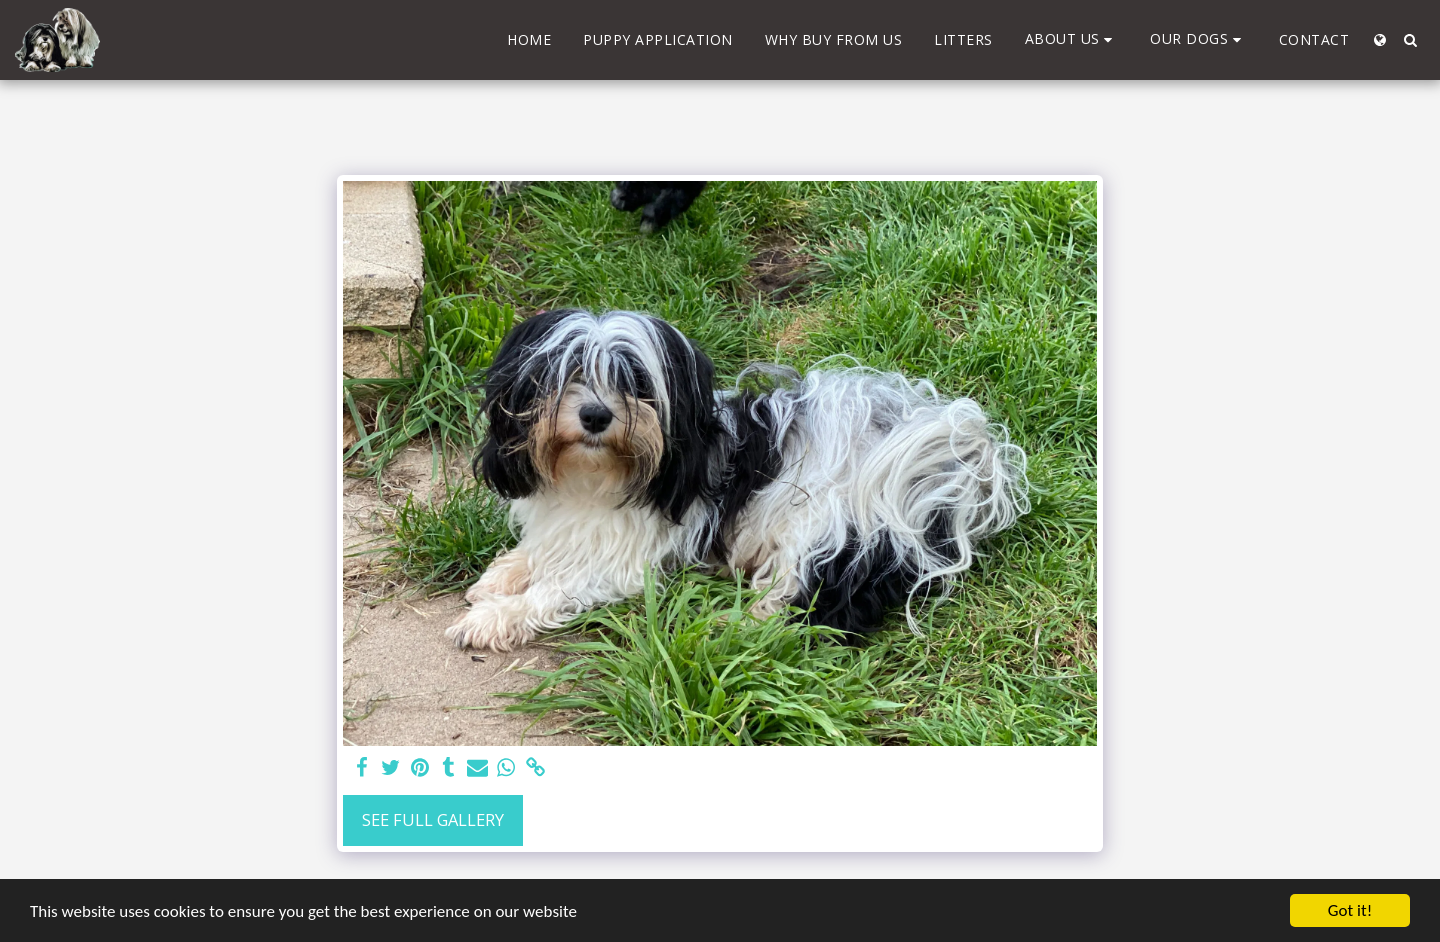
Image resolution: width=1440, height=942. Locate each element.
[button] (1072, 39)
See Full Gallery (433, 819)
